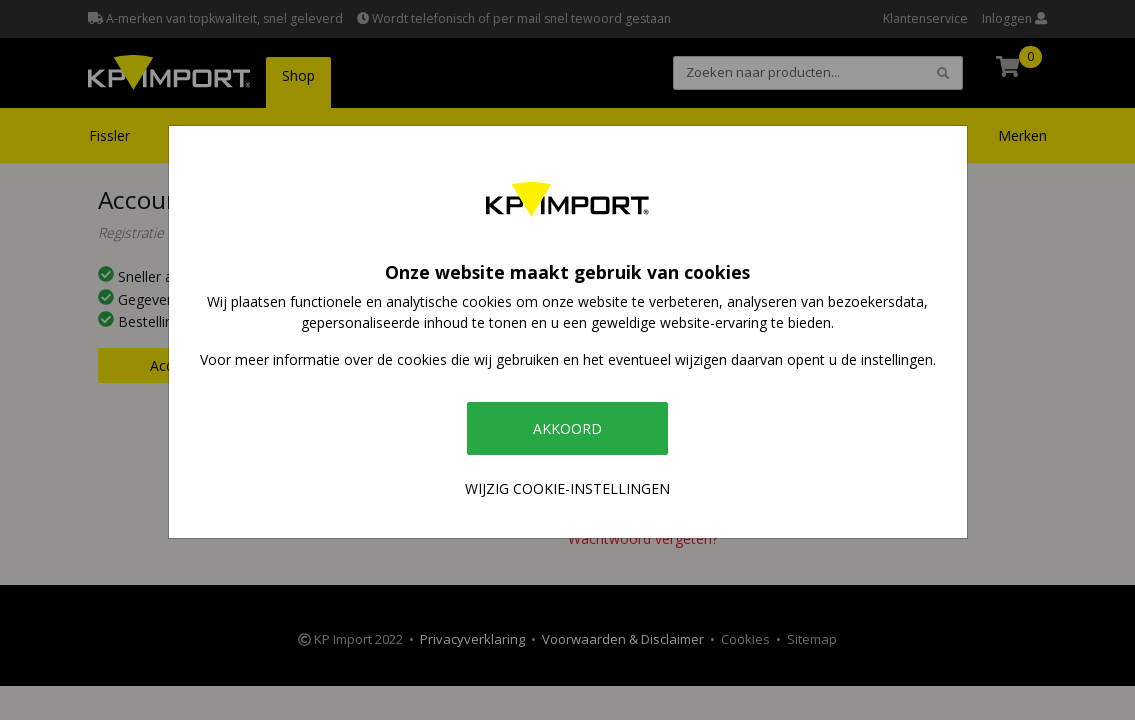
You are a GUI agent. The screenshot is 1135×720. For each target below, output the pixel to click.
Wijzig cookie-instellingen (567, 488)
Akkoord (567, 428)
